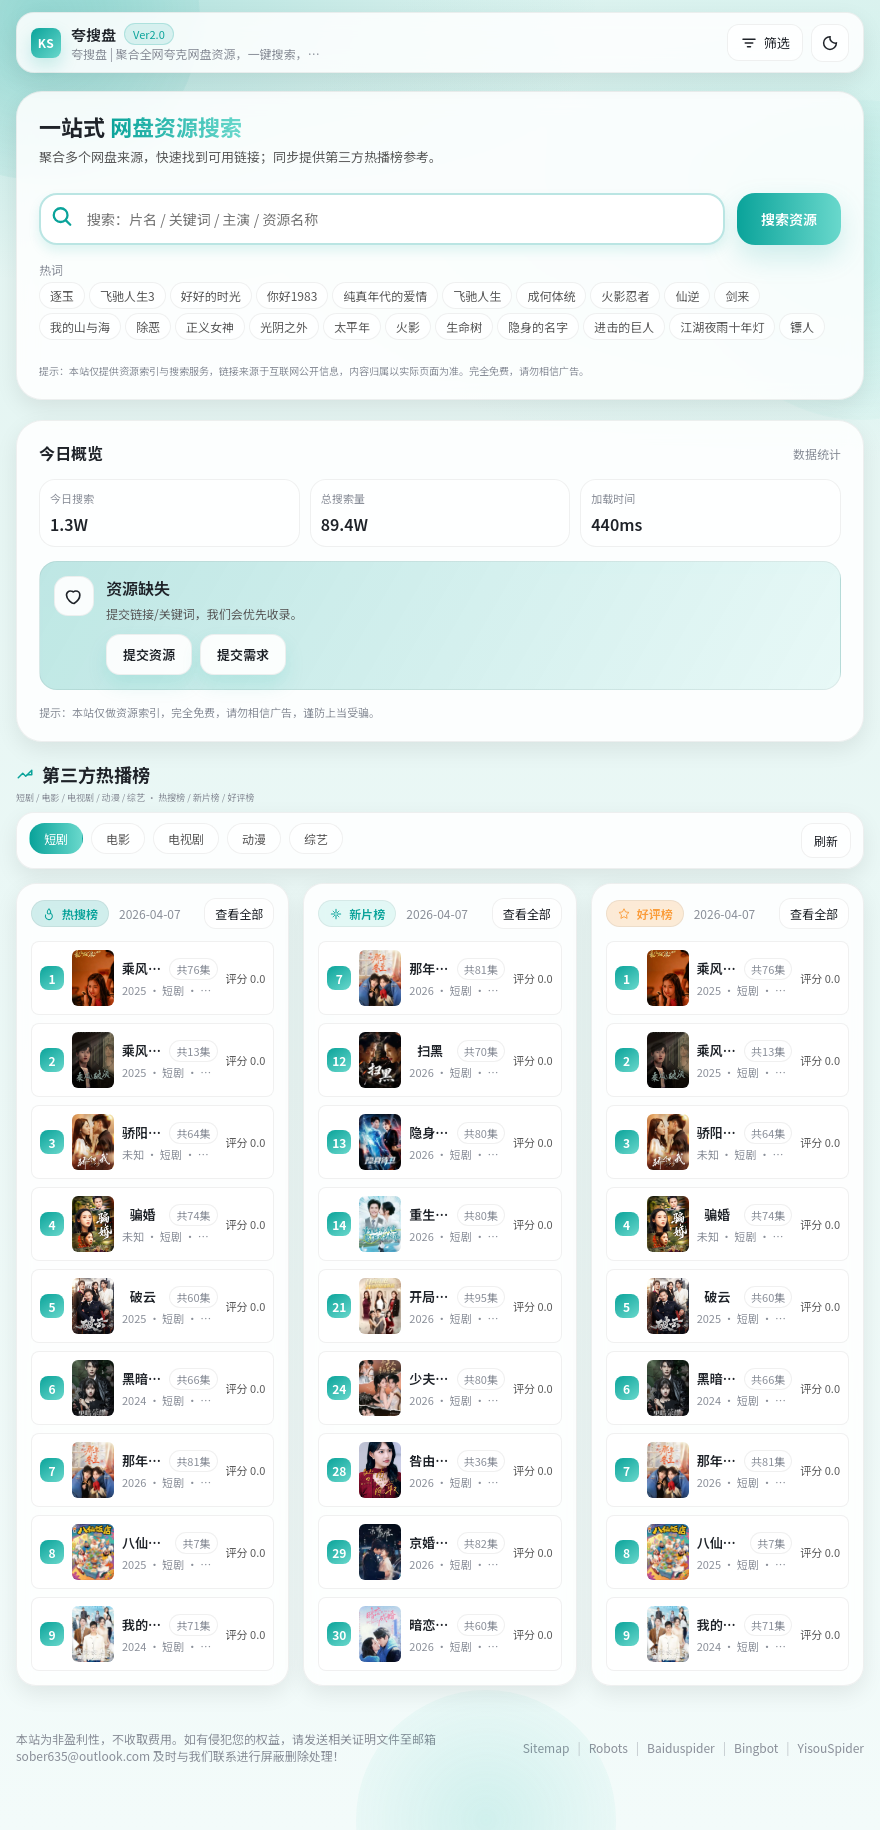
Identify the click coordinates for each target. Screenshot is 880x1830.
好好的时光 (211, 295)
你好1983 (292, 295)
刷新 (826, 840)
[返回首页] (181, 42)
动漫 (254, 838)
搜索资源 (789, 219)
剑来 (737, 295)
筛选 (765, 42)
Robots (608, 1747)
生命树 (464, 326)
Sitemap (546, 1747)
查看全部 (239, 913)
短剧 (56, 838)
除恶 (148, 326)
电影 (118, 838)
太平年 (352, 326)
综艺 (316, 838)
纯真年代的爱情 (385, 295)
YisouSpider (831, 1747)
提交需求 (243, 654)
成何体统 (551, 295)
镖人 (802, 326)
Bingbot (756, 1747)
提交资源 (149, 654)
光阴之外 (284, 326)
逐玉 (62, 295)
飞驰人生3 (127, 295)
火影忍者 (625, 295)
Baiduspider (681, 1747)
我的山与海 (80, 326)
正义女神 (210, 326)
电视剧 (186, 838)
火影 (408, 326)
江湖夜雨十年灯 (722, 326)
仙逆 (687, 295)
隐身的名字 (538, 326)
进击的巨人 (624, 326)
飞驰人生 (477, 295)
